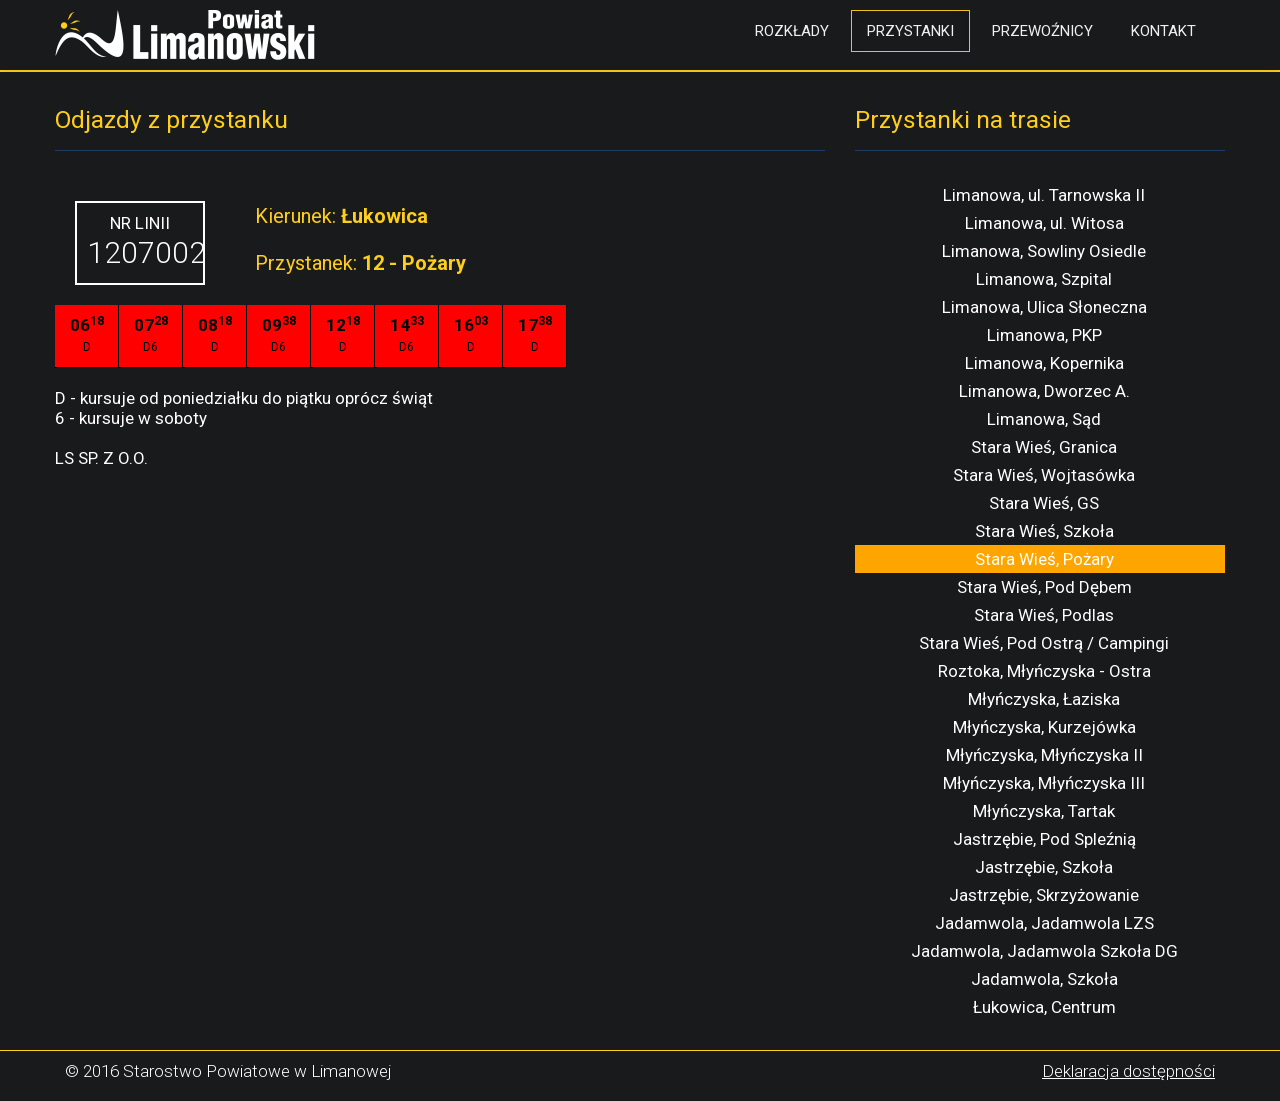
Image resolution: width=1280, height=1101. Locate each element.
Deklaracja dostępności (1128, 1071)
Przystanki (910, 31)
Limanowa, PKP (1044, 335)
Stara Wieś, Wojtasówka (1044, 475)
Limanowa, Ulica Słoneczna (1044, 307)
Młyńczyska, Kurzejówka (1044, 727)
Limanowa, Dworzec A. (1044, 391)
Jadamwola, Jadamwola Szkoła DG (1044, 951)
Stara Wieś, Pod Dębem (1044, 587)
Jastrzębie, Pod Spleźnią (1044, 839)
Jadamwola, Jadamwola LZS (1044, 923)
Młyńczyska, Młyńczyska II (1044, 755)
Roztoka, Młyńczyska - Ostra (1044, 671)
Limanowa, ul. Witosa (1044, 223)
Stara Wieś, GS (1044, 503)
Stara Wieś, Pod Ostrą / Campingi (1044, 643)
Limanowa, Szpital (1044, 279)
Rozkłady (792, 31)
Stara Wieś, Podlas (1044, 615)
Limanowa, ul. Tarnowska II (1044, 195)
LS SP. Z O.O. (101, 458)
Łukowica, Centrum (1044, 1007)
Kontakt (1163, 31)
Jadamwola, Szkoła (1044, 979)
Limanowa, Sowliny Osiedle (1044, 251)
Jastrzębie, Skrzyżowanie (1044, 895)
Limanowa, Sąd (1044, 419)
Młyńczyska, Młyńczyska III (1044, 783)
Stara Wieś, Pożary (1044, 559)
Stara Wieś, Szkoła (1044, 531)
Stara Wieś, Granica (1044, 447)
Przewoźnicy (1042, 31)
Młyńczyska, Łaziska (1044, 699)
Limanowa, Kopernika (1044, 363)
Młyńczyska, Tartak (1044, 811)
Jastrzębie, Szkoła (1044, 867)
